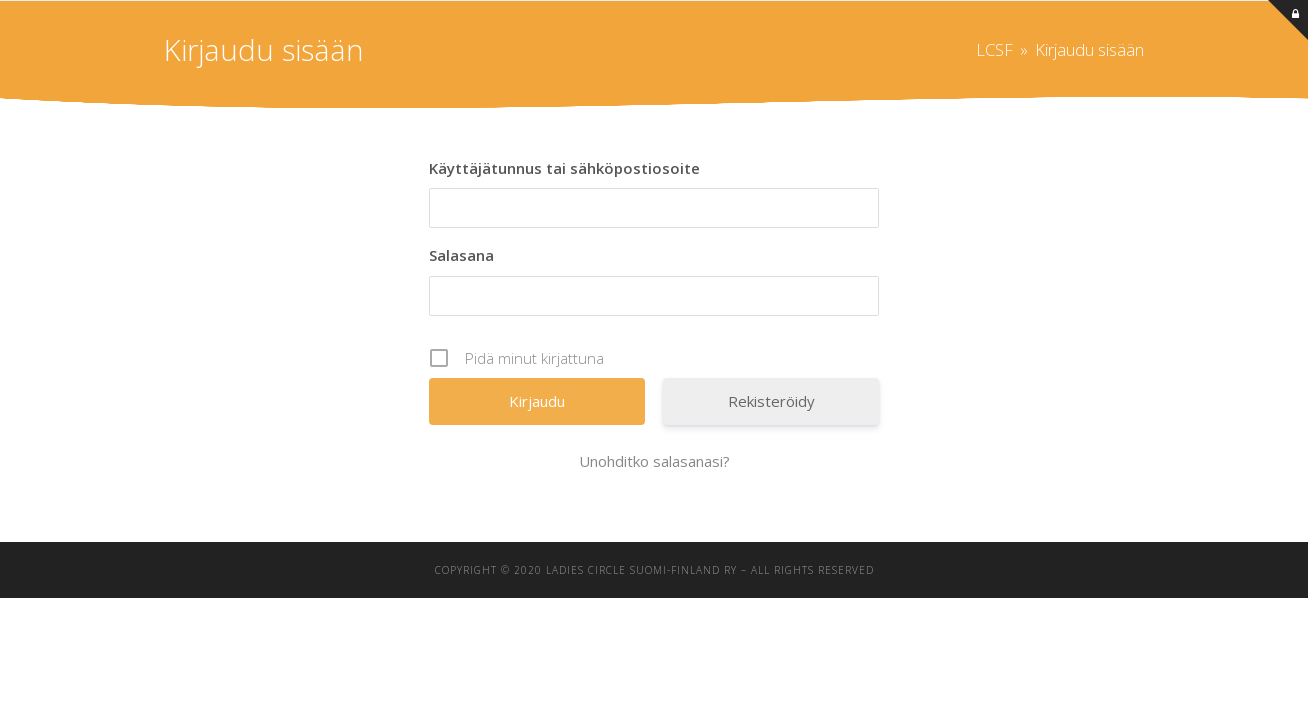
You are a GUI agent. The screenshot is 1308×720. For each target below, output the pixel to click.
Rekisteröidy (771, 401)
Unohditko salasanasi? (654, 461)
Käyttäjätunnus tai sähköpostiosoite (564, 168)
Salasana (461, 255)
